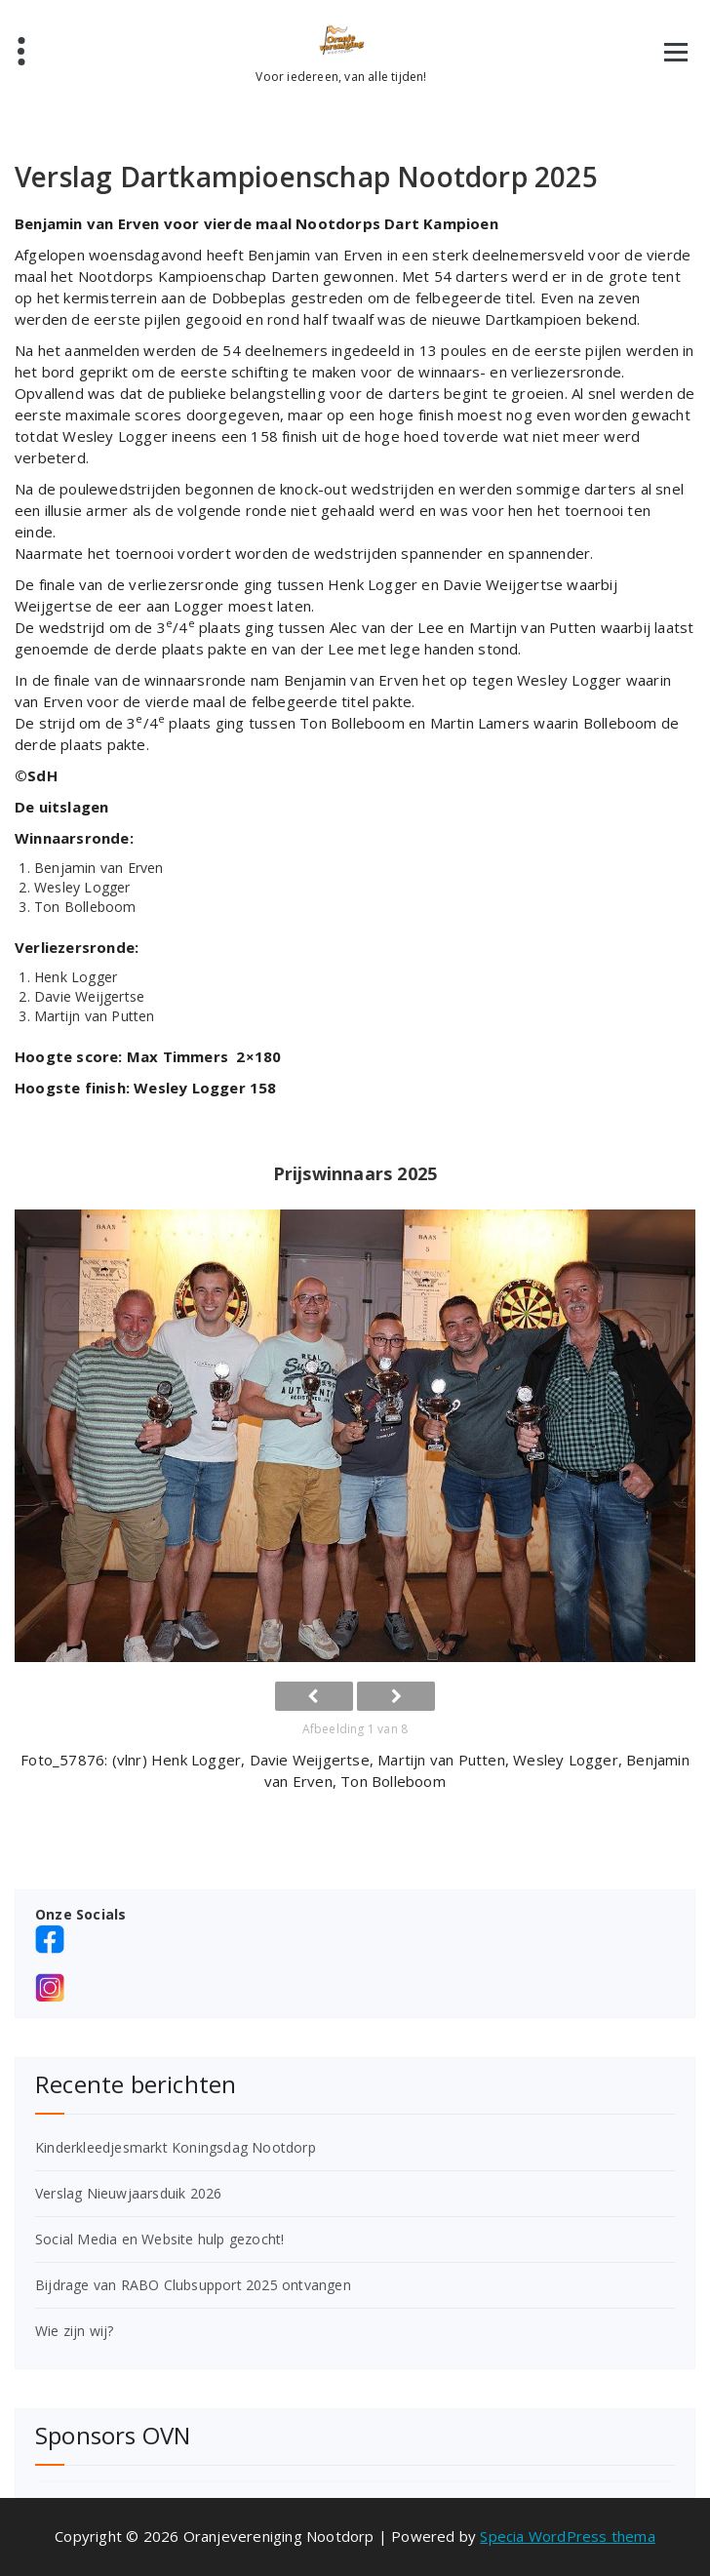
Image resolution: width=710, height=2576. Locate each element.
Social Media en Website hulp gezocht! (159, 2239)
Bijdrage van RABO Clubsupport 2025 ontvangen (193, 2285)
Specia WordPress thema (567, 2536)
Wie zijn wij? (74, 2330)
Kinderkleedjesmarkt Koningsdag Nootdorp (175, 2147)
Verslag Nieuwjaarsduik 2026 (128, 2193)
